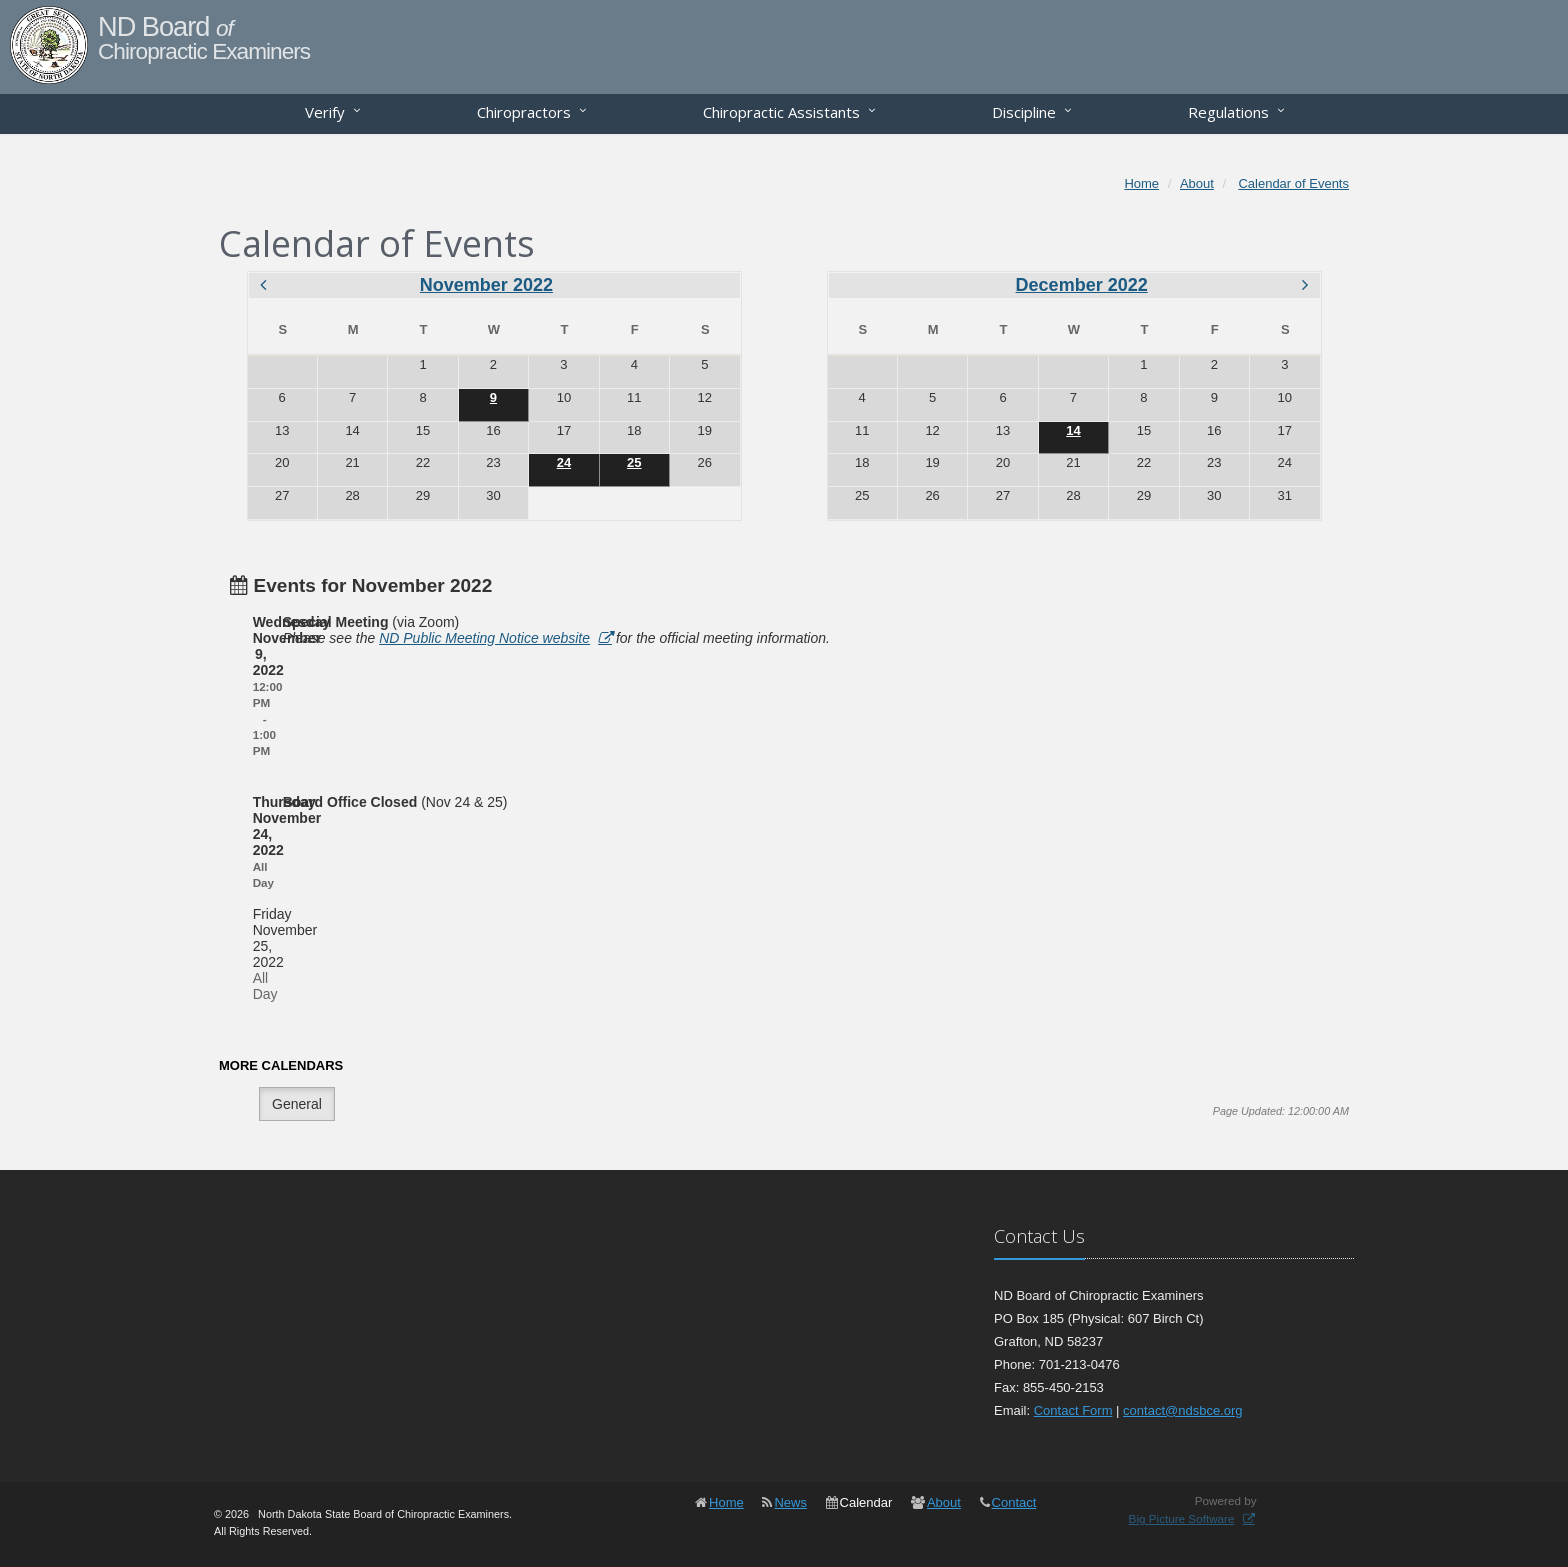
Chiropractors (524, 112)
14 (1073, 430)
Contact (1014, 1502)
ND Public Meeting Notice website (484, 638)
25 (634, 462)
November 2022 (486, 285)
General (297, 1104)
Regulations (1228, 112)
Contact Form (1073, 1410)
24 (564, 462)
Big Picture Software (1182, 1518)
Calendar (866, 1502)
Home (726, 1502)
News (790, 1502)
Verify (325, 112)
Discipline (1024, 112)
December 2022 (1082, 285)
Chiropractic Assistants (781, 112)
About (944, 1502)
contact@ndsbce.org (1182, 1410)
